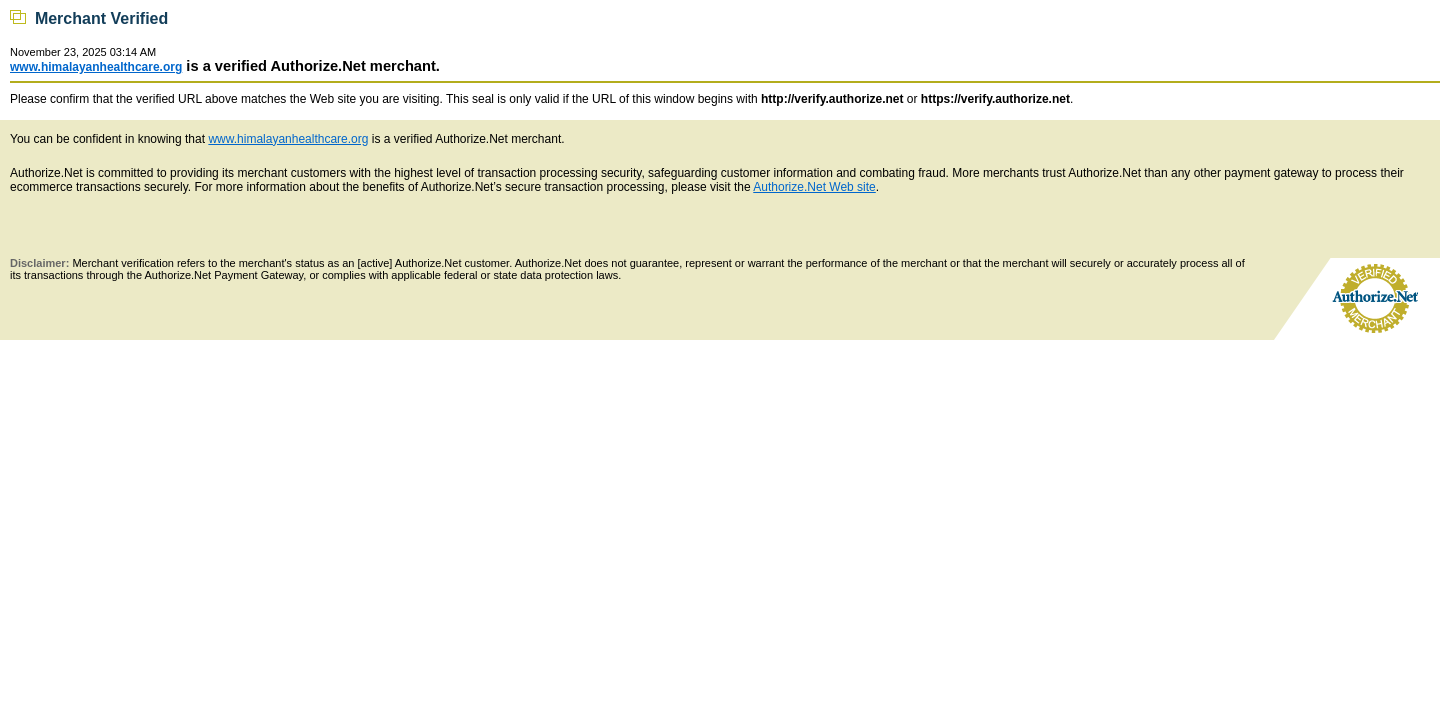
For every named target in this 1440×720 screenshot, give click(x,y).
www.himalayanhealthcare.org (96, 67)
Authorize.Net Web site (814, 187)
